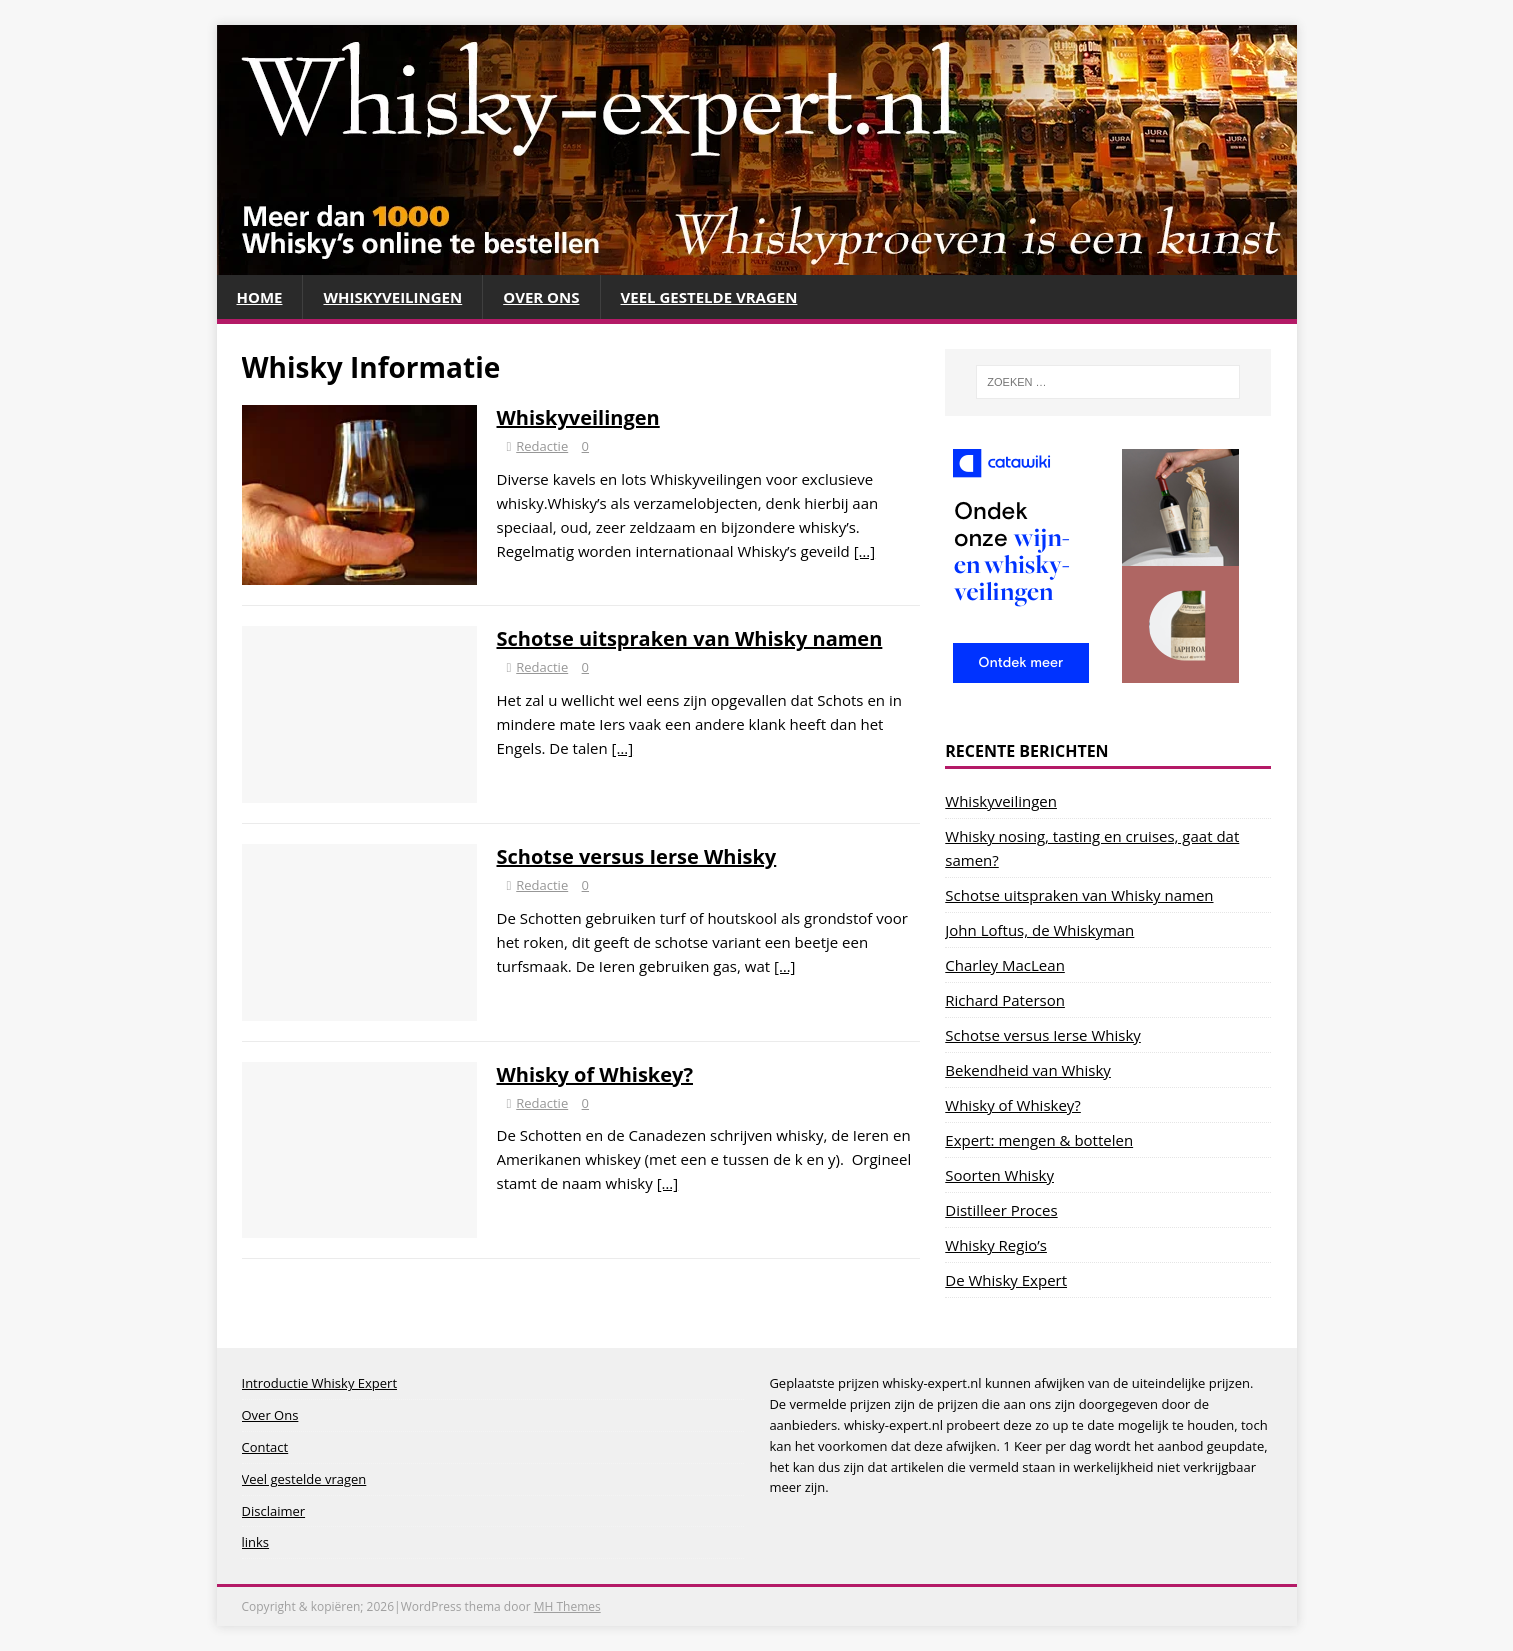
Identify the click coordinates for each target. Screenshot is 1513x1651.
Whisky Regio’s (996, 1245)
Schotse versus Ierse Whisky (637, 856)
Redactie (542, 446)
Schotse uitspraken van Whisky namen (690, 638)
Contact (265, 1447)
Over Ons (541, 297)
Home (260, 297)
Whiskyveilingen (392, 297)
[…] (864, 551)
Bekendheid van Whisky (1028, 1070)
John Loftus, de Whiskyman (1039, 930)
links (256, 1542)
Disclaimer (274, 1511)
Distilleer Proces (1001, 1210)
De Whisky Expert (1006, 1280)
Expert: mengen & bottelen (1039, 1140)
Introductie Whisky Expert (320, 1383)
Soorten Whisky (999, 1175)
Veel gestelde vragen (709, 297)
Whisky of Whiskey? (595, 1074)
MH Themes (567, 1606)
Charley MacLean (1005, 965)
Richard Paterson (1005, 1000)
